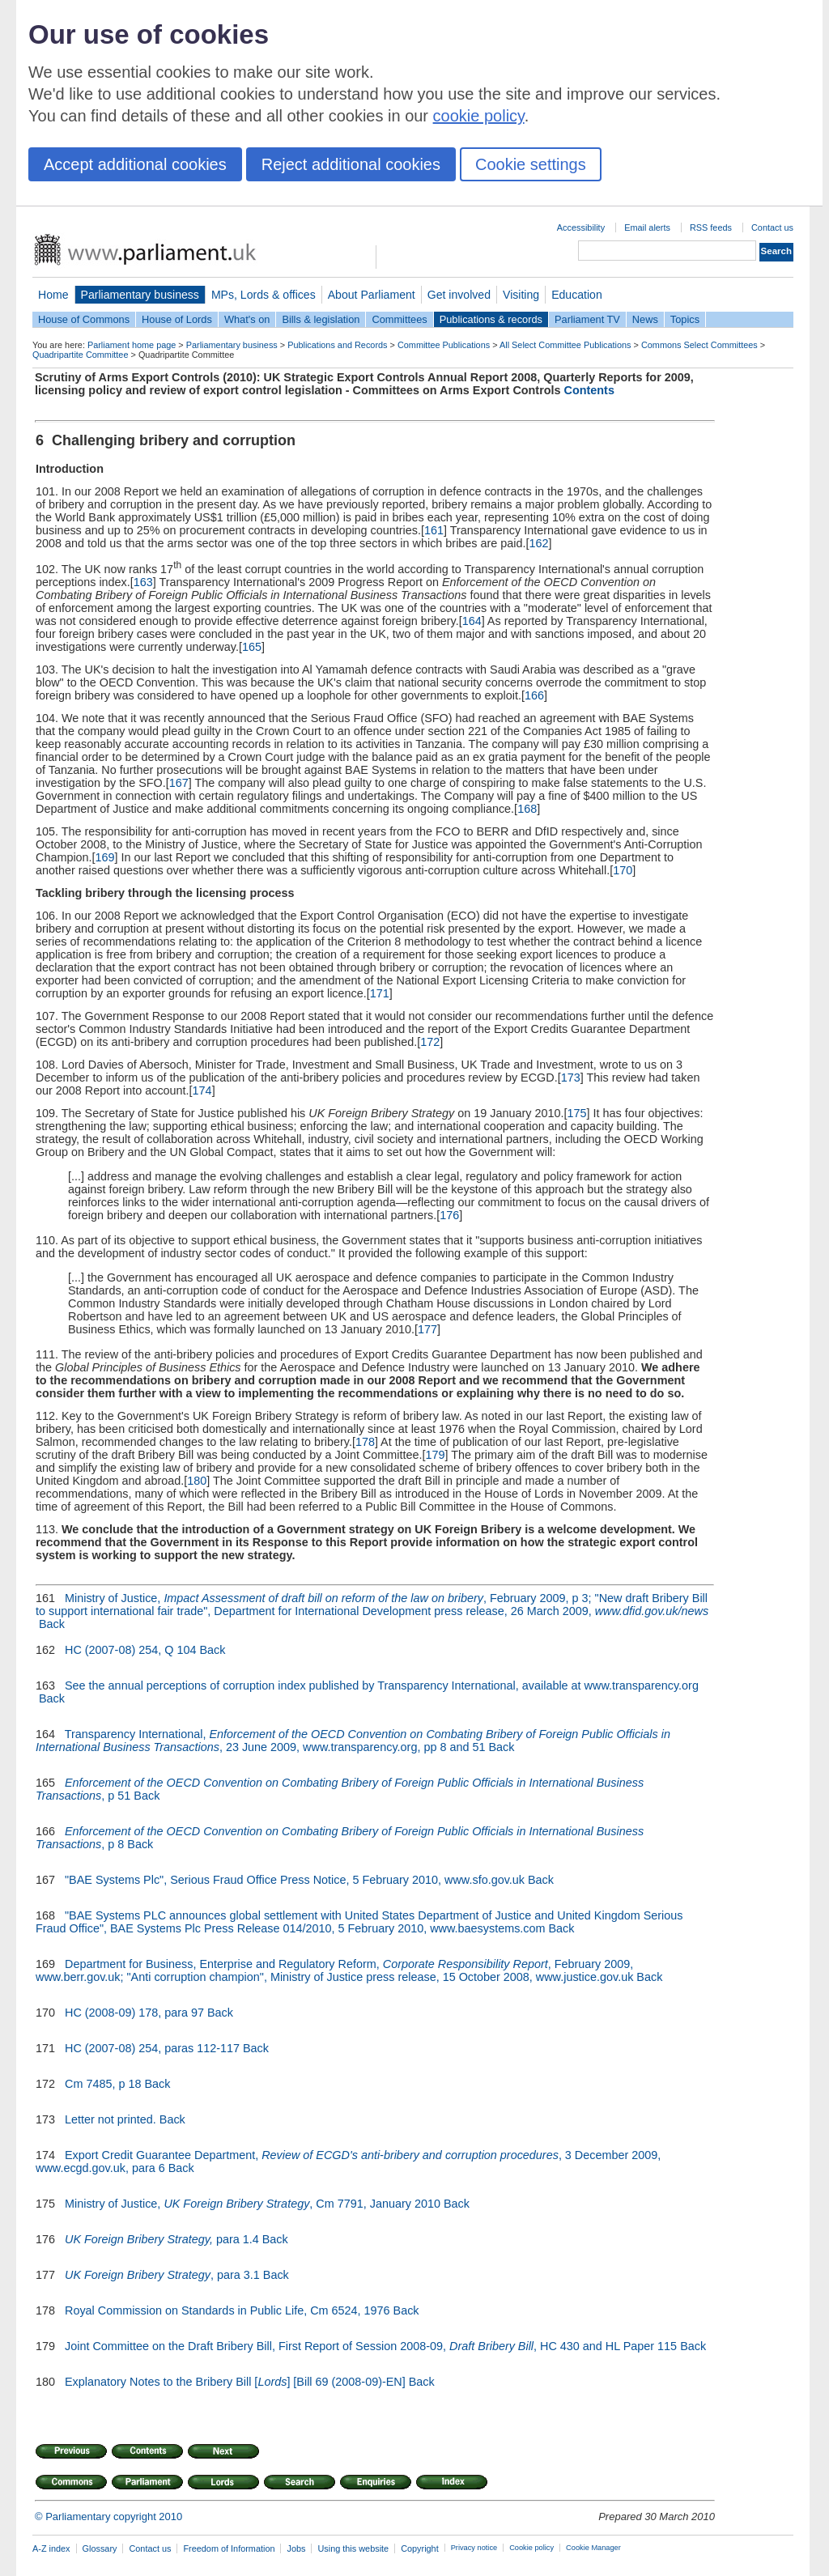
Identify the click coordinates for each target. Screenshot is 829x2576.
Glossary (100, 2548)
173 (570, 1077)
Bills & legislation (320, 319)
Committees (399, 319)
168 (527, 808)
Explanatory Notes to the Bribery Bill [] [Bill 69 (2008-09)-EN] (235, 2381)
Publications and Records (337, 345)
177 (427, 1329)
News (645, 319)
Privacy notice (474, 2548)
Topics (684, 319)
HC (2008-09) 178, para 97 (134, 2012)
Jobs (296, 2548)
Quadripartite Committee (80, 354)
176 (449, 1215)
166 (534, 695)
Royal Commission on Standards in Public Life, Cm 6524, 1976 (227, 2310)
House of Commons (84, 319)
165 (251, 646)
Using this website (353, 2548)
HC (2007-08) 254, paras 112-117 (152, 2048)
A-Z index (51, 2548)
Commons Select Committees (699, 345)
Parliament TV (587, 319)
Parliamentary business (140, 294)
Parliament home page (131, 345)
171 (379, 993)
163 (143, 582)
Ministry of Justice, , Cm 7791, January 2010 (253, 2203)
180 (196, 1480)
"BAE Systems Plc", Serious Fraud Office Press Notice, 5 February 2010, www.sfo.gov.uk (295, 1879)
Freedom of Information (228, 2548)
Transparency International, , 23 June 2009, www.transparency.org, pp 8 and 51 (353, 1740)
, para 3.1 (162, 2274)
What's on (247, 319)
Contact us (772, 227)
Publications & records (491, 319)
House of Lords (177, 319)
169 (105, 857)
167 (179, 782)
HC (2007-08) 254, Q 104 (130, 1649)
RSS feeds (711, 227)
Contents (589, 390)
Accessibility (581, 227)
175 (577, 1113)
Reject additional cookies (350, 164)
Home (53, 294)
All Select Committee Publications (565, 345)
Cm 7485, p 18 (103, 2083)
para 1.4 (162, 2239)
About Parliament (371, 294)
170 (622, 870)
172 (430, 1041)
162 (539, 543)
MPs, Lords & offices (263, 294)
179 (435, 1454)
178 (365, 1441)
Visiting (521, 294)
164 (472, 620)
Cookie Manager (593, 2548)
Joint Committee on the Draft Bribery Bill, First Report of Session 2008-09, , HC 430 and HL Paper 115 (371, 2346)
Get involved (459, 294)
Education (576, 294)
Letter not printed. (110, 2119)
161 (434, 530)
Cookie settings (530, 164)
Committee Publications (443, 345)
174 (202, 1090)
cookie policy (479, 116)
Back (52, 1623)
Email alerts (647, 227)
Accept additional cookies (135, 164)
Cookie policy (531, 2548)
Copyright (420, 2548)
